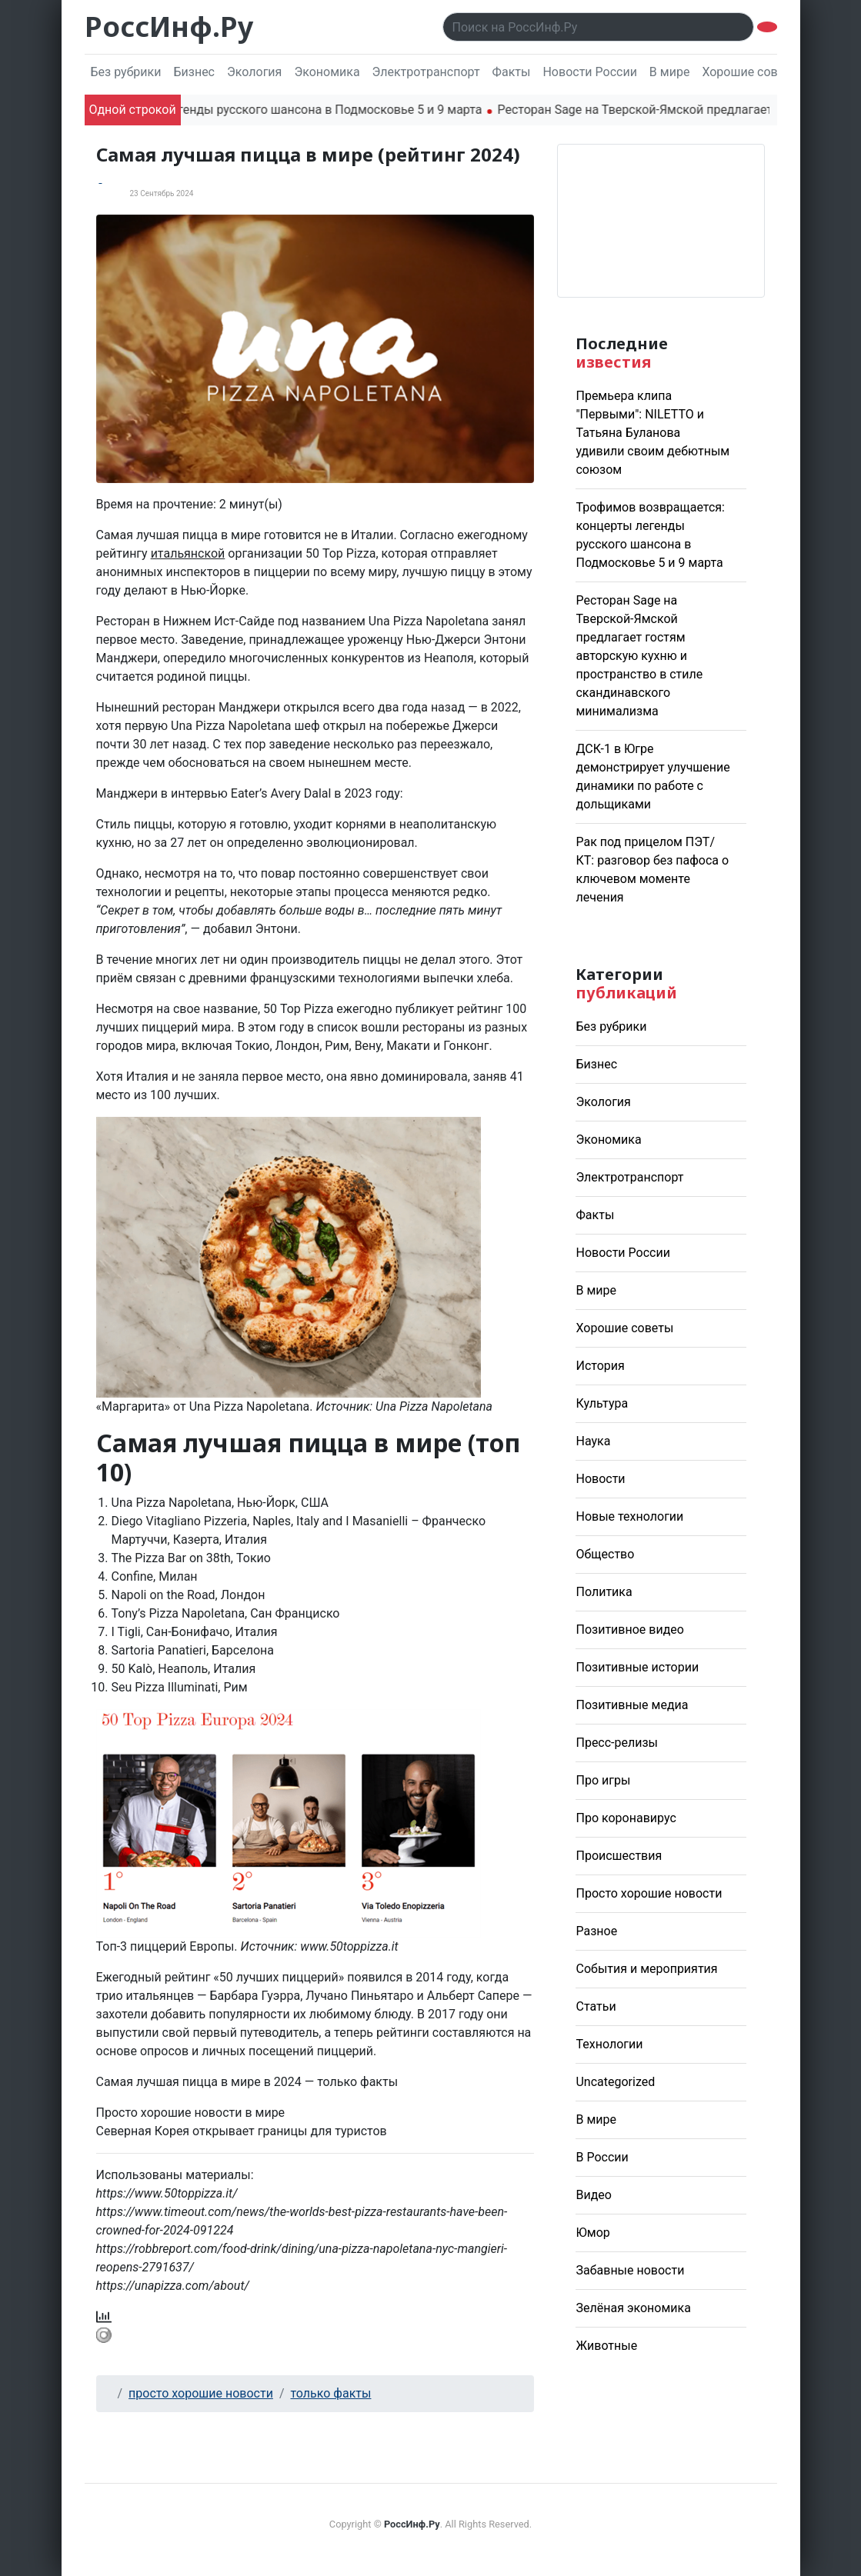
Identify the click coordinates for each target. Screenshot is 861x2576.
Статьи (596, 2006)
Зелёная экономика (633, 2308)
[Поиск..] (598, 27)
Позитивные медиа (632, 1705)
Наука (593, 1441)
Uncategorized (615, 2081)
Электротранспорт (426, 72)
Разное (596, 1931)
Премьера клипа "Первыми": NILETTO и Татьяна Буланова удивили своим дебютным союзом (652, 432)
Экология (254, 72)
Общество (605, 1554)
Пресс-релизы (617, 1742)
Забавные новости (630, 2270)
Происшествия (619, 1855)
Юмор (592, 2232)
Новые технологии (629, 1516)
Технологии (609, 2044)
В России (602, 2157)
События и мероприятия (646, 1968)
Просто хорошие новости (649, 1893)
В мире (669, 72)
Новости (600, 1478)
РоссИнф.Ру (169, 26)
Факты (511, 72)
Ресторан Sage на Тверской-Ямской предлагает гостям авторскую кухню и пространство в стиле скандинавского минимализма (639, 655)
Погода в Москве (661, 220)
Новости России (589, 72)
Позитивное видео (629, 1629)
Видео (593, 2195)
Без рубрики (126, 72)
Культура (602, 1403)
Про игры (603, 1780)
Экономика (326, 72)
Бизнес (194, 72)
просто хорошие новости (200, 2393)
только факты (330, 2393)
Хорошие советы (750, 72)
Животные (606, 2345)
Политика (604, 1592)
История (600, 1365)
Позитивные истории (637, 1667)
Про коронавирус (626, 1818)
